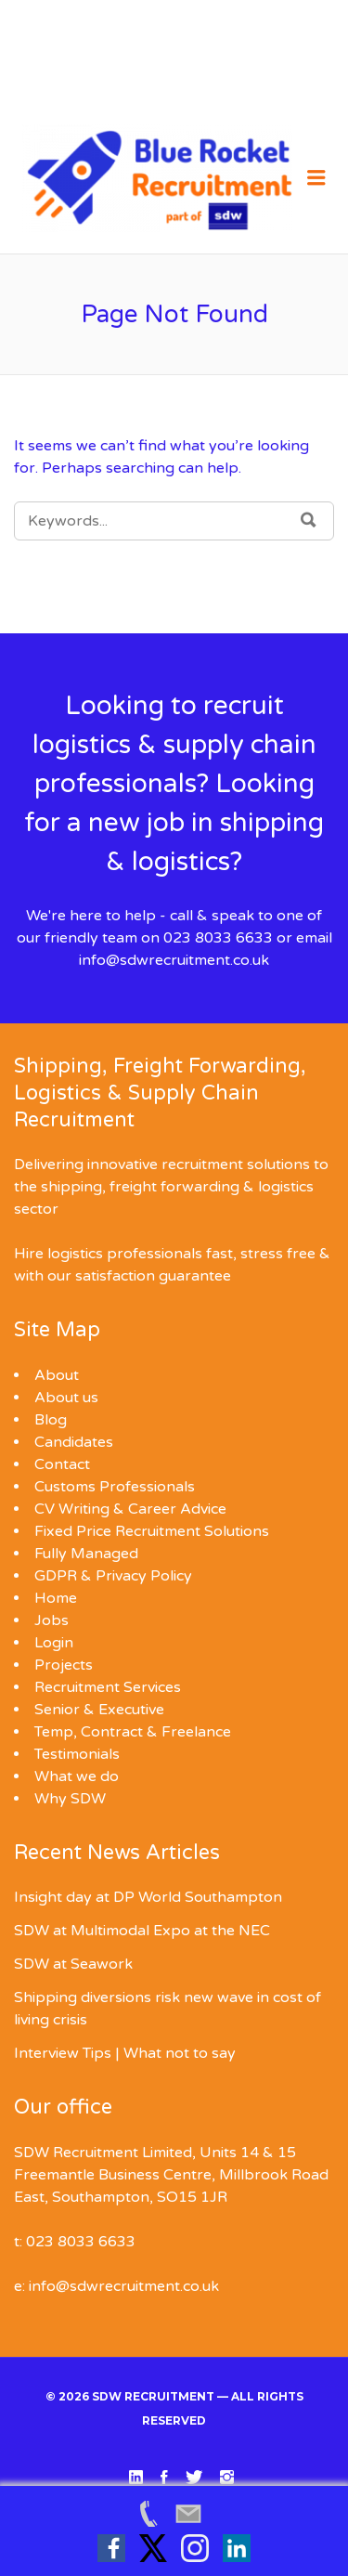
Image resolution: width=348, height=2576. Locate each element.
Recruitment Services (107, 1687)
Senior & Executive (99, 1709)
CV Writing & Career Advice (130, 1509)
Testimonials (77, 1754)
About (56, 1375)
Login (53, 1642)
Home (55, 1598)
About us (66, 1397)
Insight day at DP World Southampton (148, 1897)
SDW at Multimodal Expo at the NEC (142, 1930)
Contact (62, 1464)
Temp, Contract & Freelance (132, 1732)
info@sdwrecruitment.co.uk (174, 960)
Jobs (51, 1620)
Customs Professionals (114, 1486)
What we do (76, 1776)
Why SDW (70, 1798)
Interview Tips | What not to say (125, 2053)
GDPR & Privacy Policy (113, 1576)
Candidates (73, 1442)
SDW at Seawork (73, 1964)
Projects (63, 1665)
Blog (50, 1420)
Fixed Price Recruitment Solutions (151, 1531)
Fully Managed (86, 1553)
